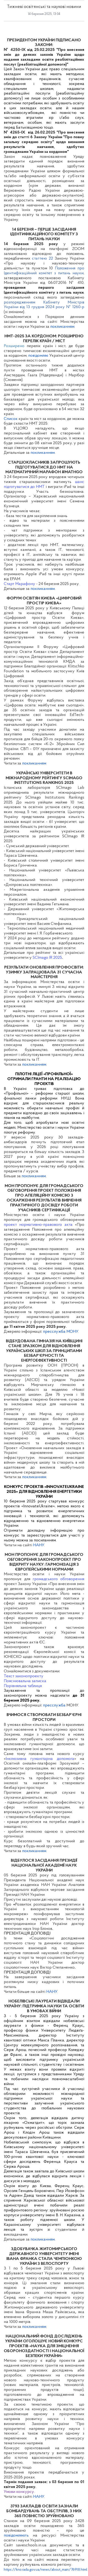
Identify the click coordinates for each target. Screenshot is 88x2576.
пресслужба (54, 1705)
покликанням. (62, 326)
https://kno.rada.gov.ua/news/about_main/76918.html (45, 2570)
